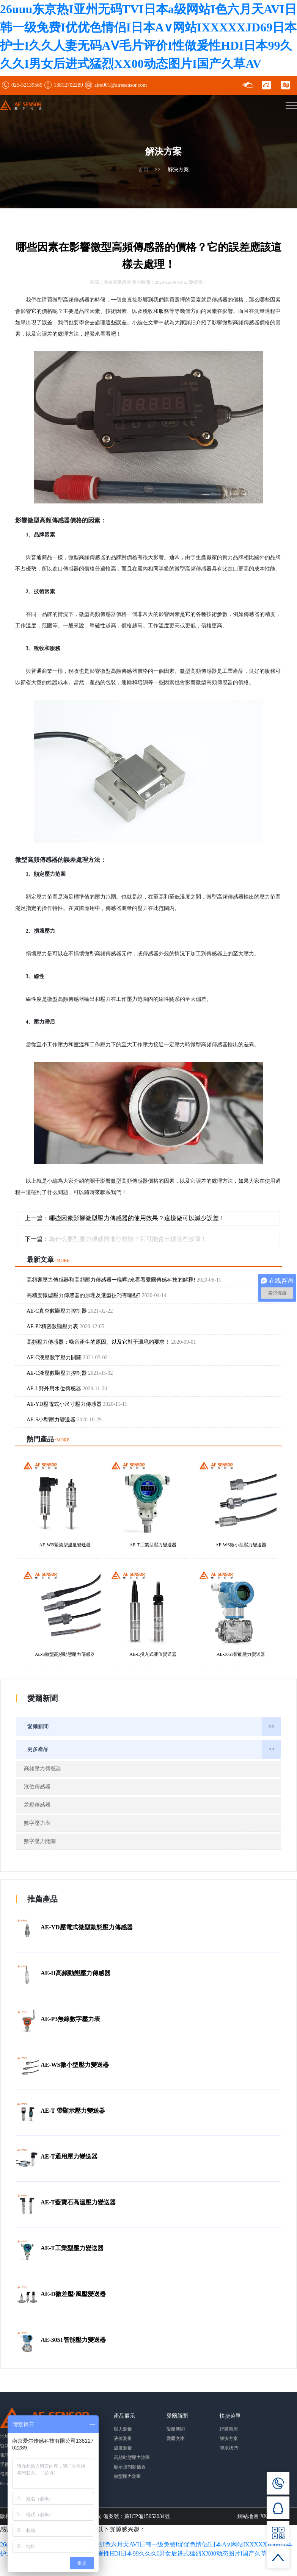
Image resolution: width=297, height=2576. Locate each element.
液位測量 (123, 2437)
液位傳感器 (37, 1786)
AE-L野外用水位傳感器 (67, 1388)
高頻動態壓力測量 (132, 2456)
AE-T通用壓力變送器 (69, 2155)
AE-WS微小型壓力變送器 (75, 2064)
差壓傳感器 (37, 1804)
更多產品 (154, 1748)
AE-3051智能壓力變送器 (73, 2339)
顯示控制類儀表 (130, 2466)
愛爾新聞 (154, 1725)
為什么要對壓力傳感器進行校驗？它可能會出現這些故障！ (130, 1239)
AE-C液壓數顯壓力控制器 (70, 1372)
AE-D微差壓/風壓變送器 (73, 2293)
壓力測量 (123, 2428)
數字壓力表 (37, 1822)
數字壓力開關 (40, 1840)
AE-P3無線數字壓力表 (70, 2018)
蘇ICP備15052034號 (147, 2515)
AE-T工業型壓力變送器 (72, 2247)
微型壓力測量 (127, 2475)
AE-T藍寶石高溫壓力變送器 (78, 2201)
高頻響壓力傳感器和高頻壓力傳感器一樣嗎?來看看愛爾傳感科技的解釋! (124, 1279)
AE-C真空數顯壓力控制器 (70, 1310)
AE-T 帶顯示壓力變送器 (73, 2110)
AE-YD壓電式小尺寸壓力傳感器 (77, 1403)
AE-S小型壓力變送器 (64, 1419)
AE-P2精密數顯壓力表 (65, 1326)
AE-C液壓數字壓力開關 (67, 1357)
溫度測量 (123, 2447)
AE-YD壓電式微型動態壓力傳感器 (87, 1926)
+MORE (61, 1259)
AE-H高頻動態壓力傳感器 (75, 1972)
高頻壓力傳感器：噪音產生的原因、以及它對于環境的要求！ (111, 1341)
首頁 (143, 169)
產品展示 (124, 2415)
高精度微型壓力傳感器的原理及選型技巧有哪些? (97, 1294)
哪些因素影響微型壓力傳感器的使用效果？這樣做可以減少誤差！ (139, 1219)
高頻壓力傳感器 (42, 1768)
